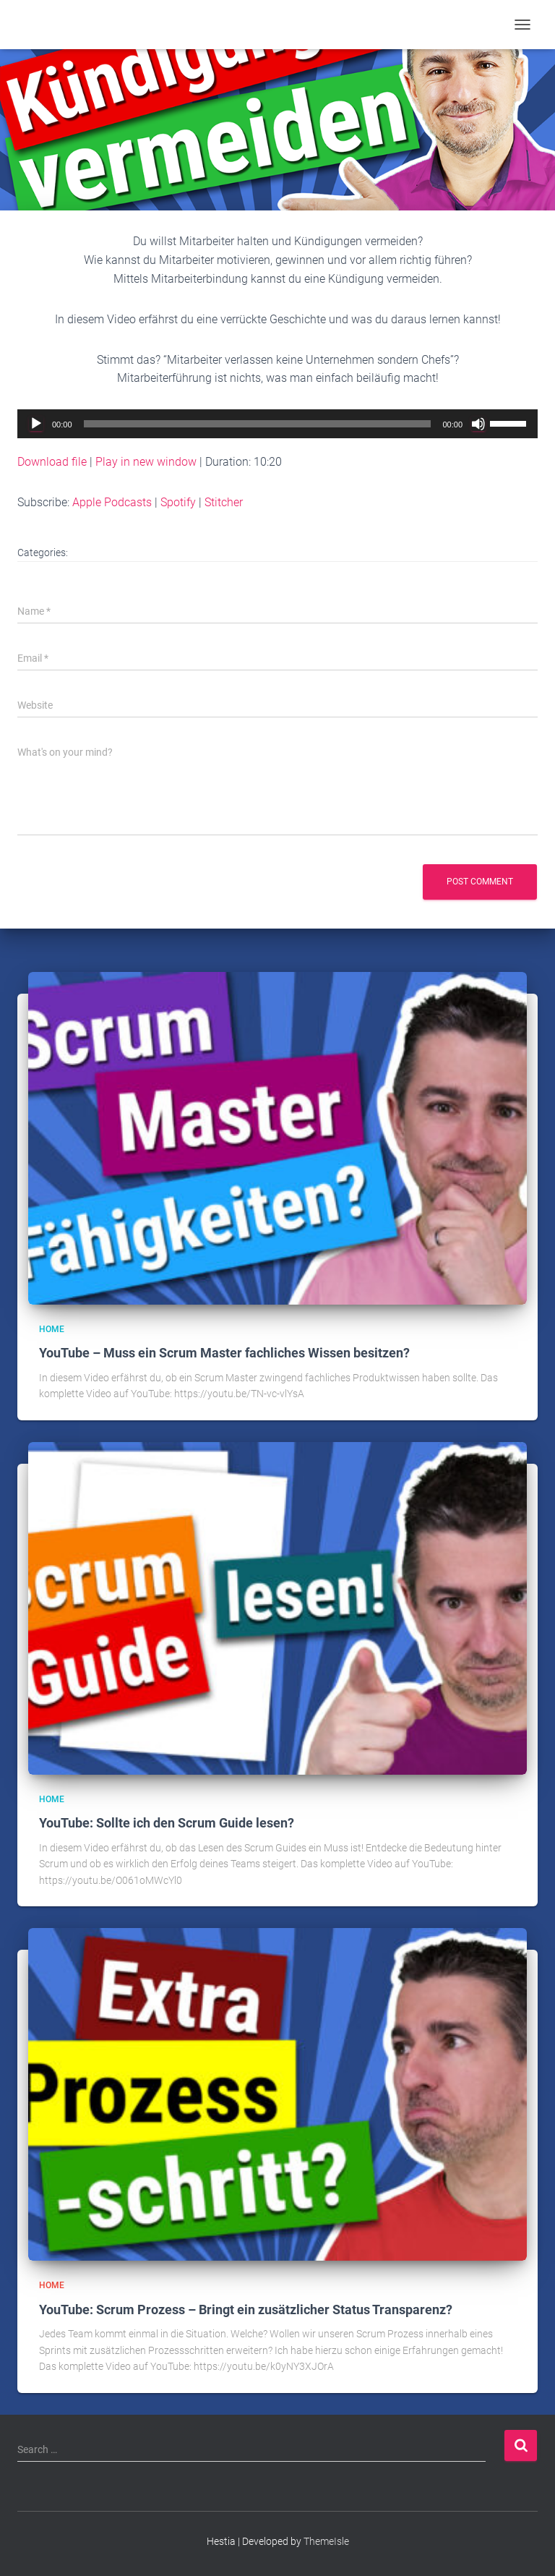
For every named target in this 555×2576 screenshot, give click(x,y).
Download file (52, 462)
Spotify (178, 502)
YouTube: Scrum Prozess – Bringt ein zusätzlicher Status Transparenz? (245, 2309)
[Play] (36, 424)
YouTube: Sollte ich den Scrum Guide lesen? (166, 1822)
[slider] (257, 423)
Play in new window (146, 462)
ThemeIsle (326, 2541)
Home (51, 1329)
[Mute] (478, 424)
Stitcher (224, 502)
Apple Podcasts (112, 502)
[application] (277, 423)
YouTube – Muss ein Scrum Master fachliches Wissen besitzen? (224, 1352)
